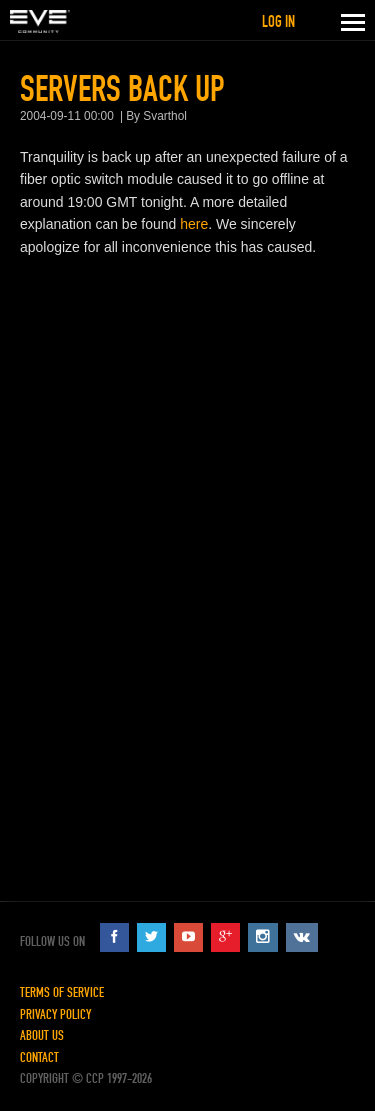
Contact (39, 1057)
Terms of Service (62, 992)
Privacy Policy (55, 1014)
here (194, 224)
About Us (42, 1035)
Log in (278, 21)
